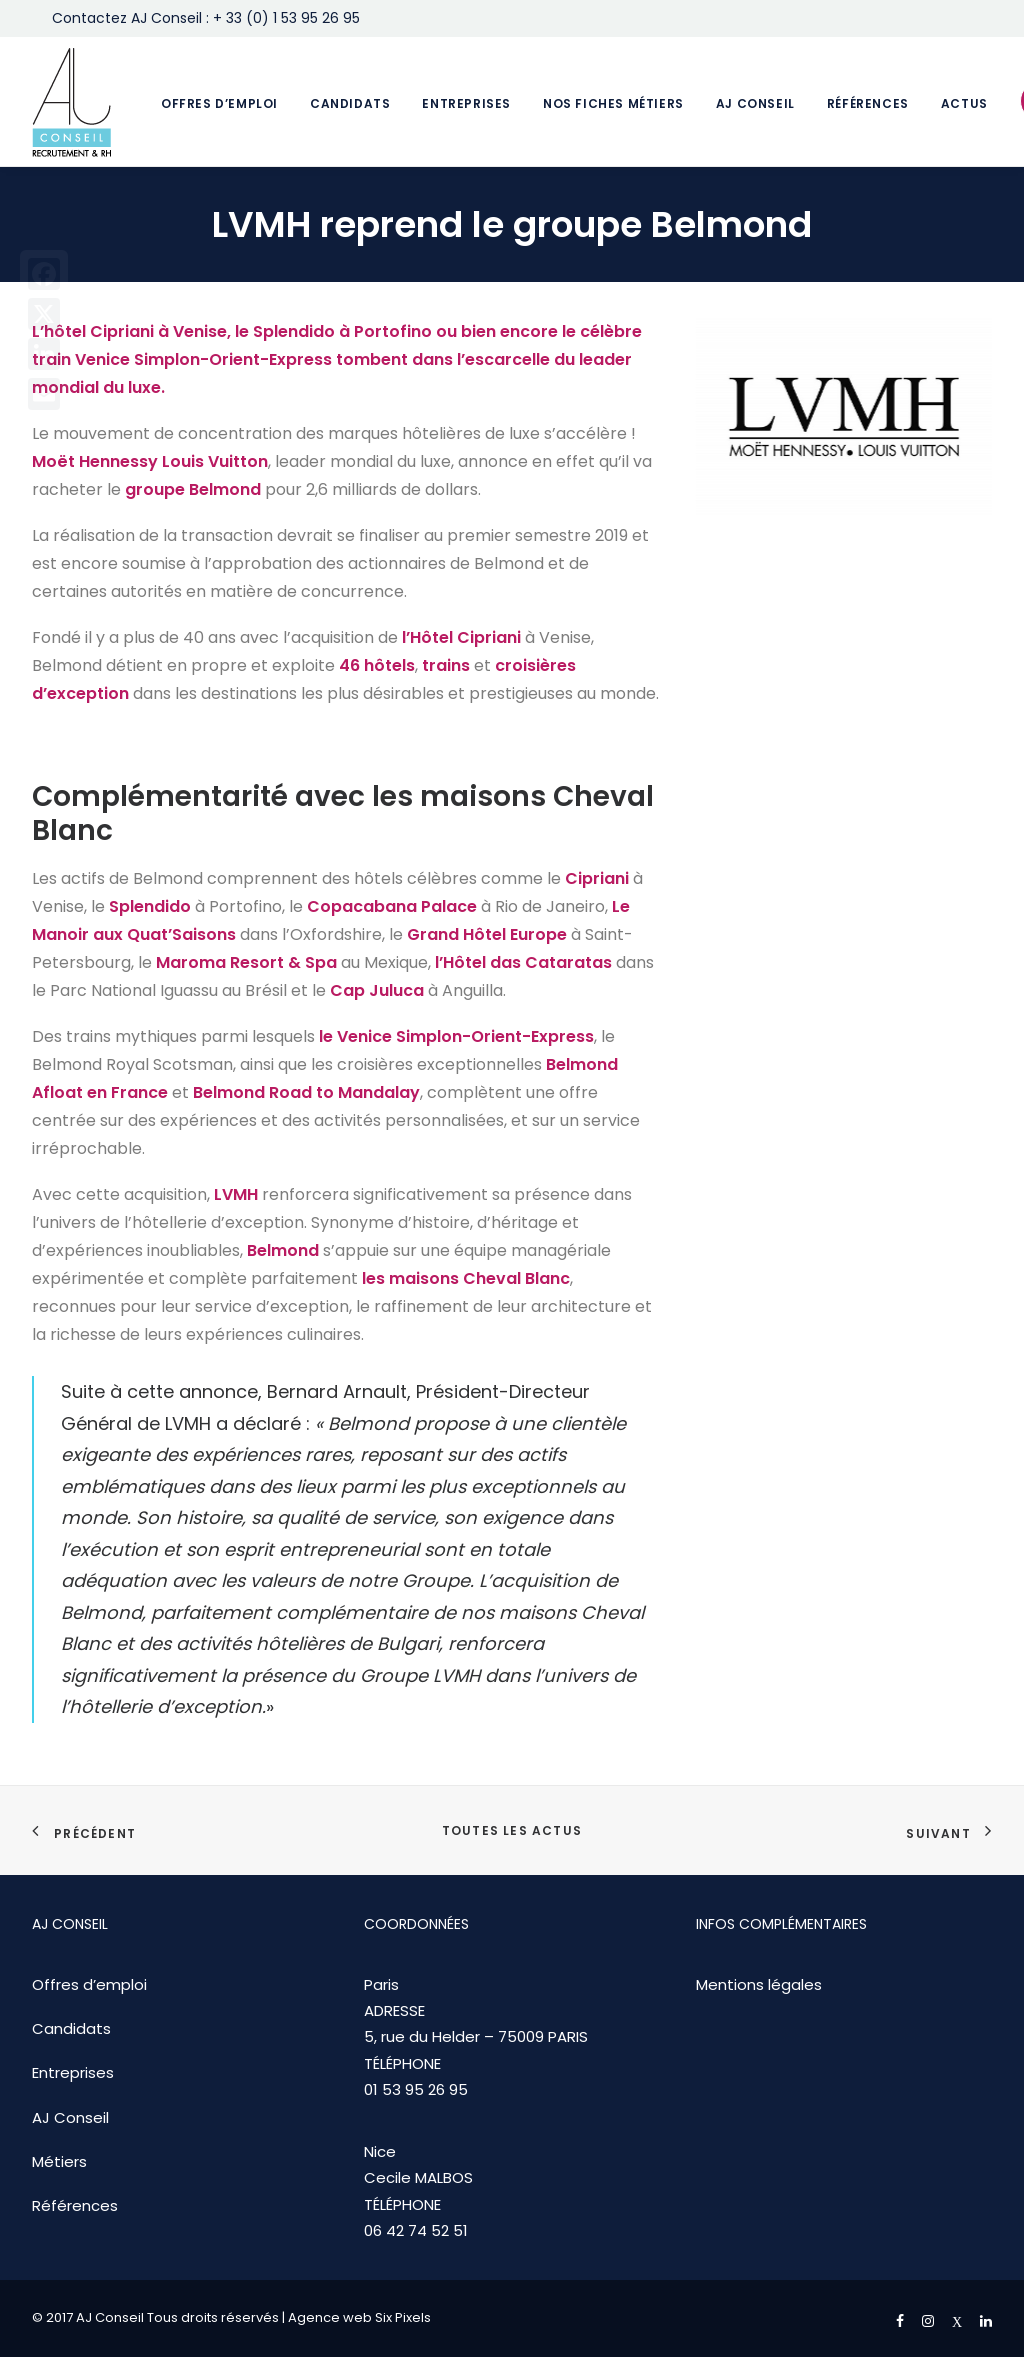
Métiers (59, 2161)
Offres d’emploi (219, 103)
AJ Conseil (755, 103)
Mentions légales (759, 1984)
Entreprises (466, 103)
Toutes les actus (512, 1830)
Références (868, 103)
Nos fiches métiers (613, 103)
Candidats (350, 103)
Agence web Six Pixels (359, 2317)
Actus (964, 103)
